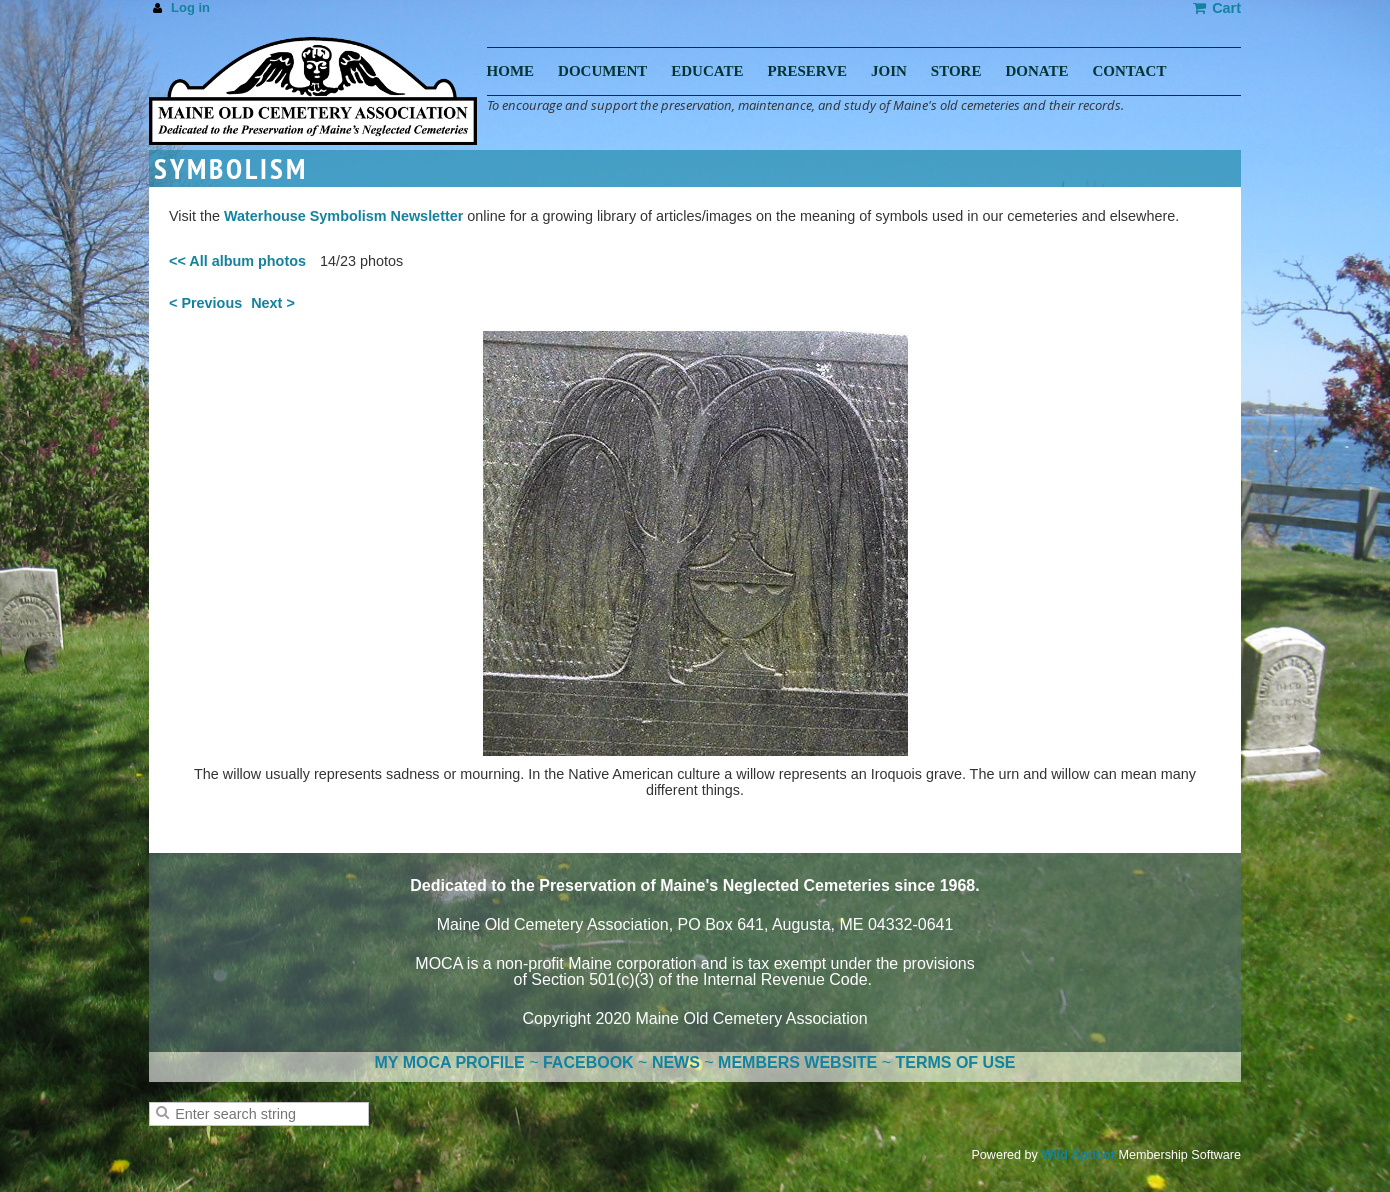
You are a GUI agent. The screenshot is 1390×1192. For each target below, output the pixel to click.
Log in (190, 7)
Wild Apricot (1078, 1155)
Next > (273, 303)
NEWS (676, 1062)
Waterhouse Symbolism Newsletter (343, 216)
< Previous (205, 303)
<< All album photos (237, 261)
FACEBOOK (588, 1062)
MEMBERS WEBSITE (797, 1062)
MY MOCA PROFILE (450, 1062)
